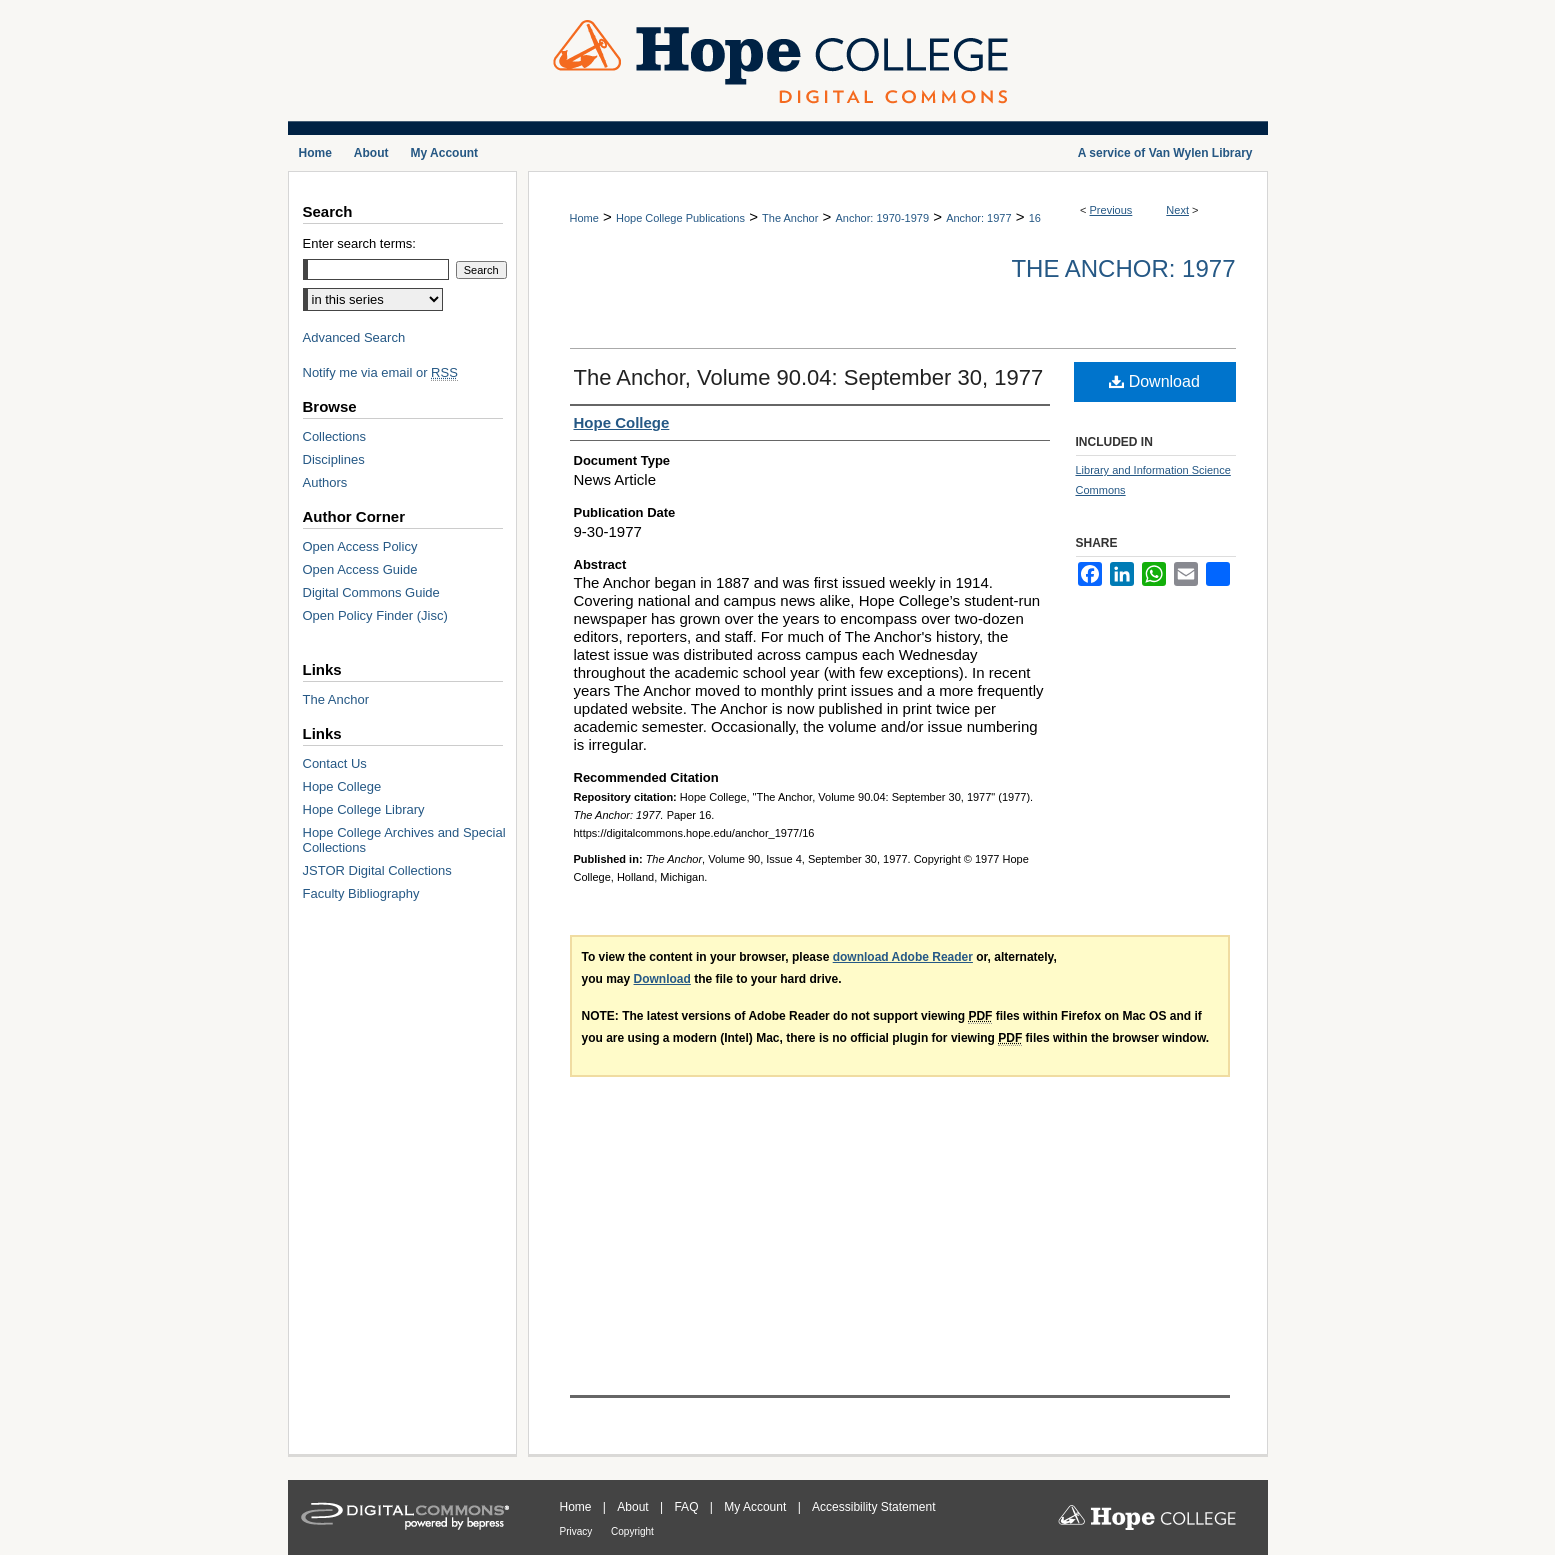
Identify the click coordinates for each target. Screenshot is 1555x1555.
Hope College (342, 786)
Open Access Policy (360, 546)
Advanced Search (354, 337)
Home (584, 218)
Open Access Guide (360, 569)
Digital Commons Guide (371, 592)
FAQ (687, 1507)
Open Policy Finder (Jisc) (375, 615)
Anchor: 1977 (978, 218)
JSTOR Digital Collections (377, 870)
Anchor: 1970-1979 (882, 218)
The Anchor (790, 218)
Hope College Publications (680, 218)
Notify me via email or (380, 372)
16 (1035, 218)
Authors (325, 482)
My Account (756, 1507)
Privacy (578, 1531)
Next (1177, 210)
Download (1154, 381)
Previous (1111, 210)
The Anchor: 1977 (1123, 268)
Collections (335, 436)
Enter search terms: (359, 243)
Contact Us (335, 763)
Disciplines (334, 459)
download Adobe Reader (903, 957)
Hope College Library (364, 809)
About (634, 1507)
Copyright (632, 1531)
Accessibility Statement (873, 1507)
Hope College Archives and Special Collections (404, 840)
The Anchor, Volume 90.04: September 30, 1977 (809, 377)
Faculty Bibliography (361, 893)
